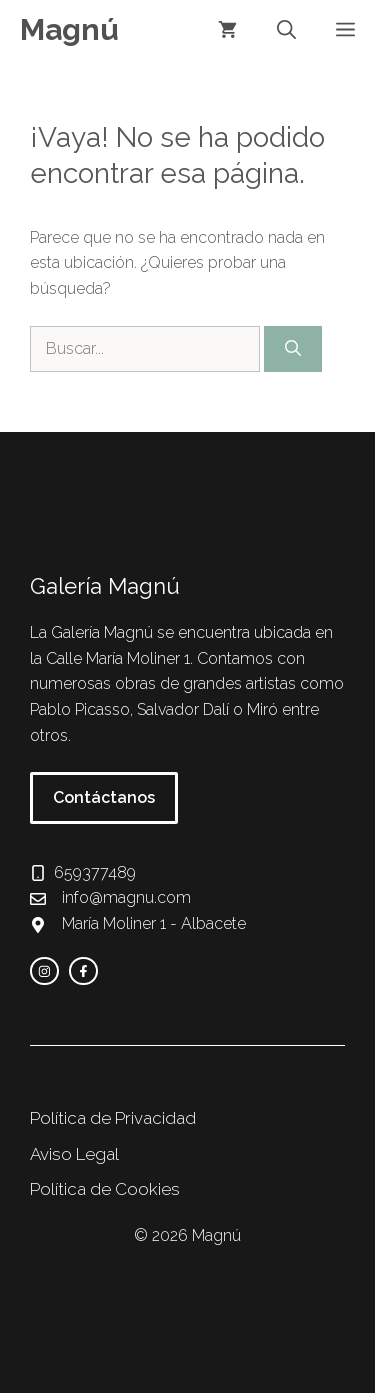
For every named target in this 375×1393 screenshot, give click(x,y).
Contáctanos (104, 797)
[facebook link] (83, 971)
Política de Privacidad (113, 1118)
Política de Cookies (105, 1189)
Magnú (69, 29)
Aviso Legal (74, 1154)
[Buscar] (293, 349)
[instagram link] (44, 971)
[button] (286, 30)
